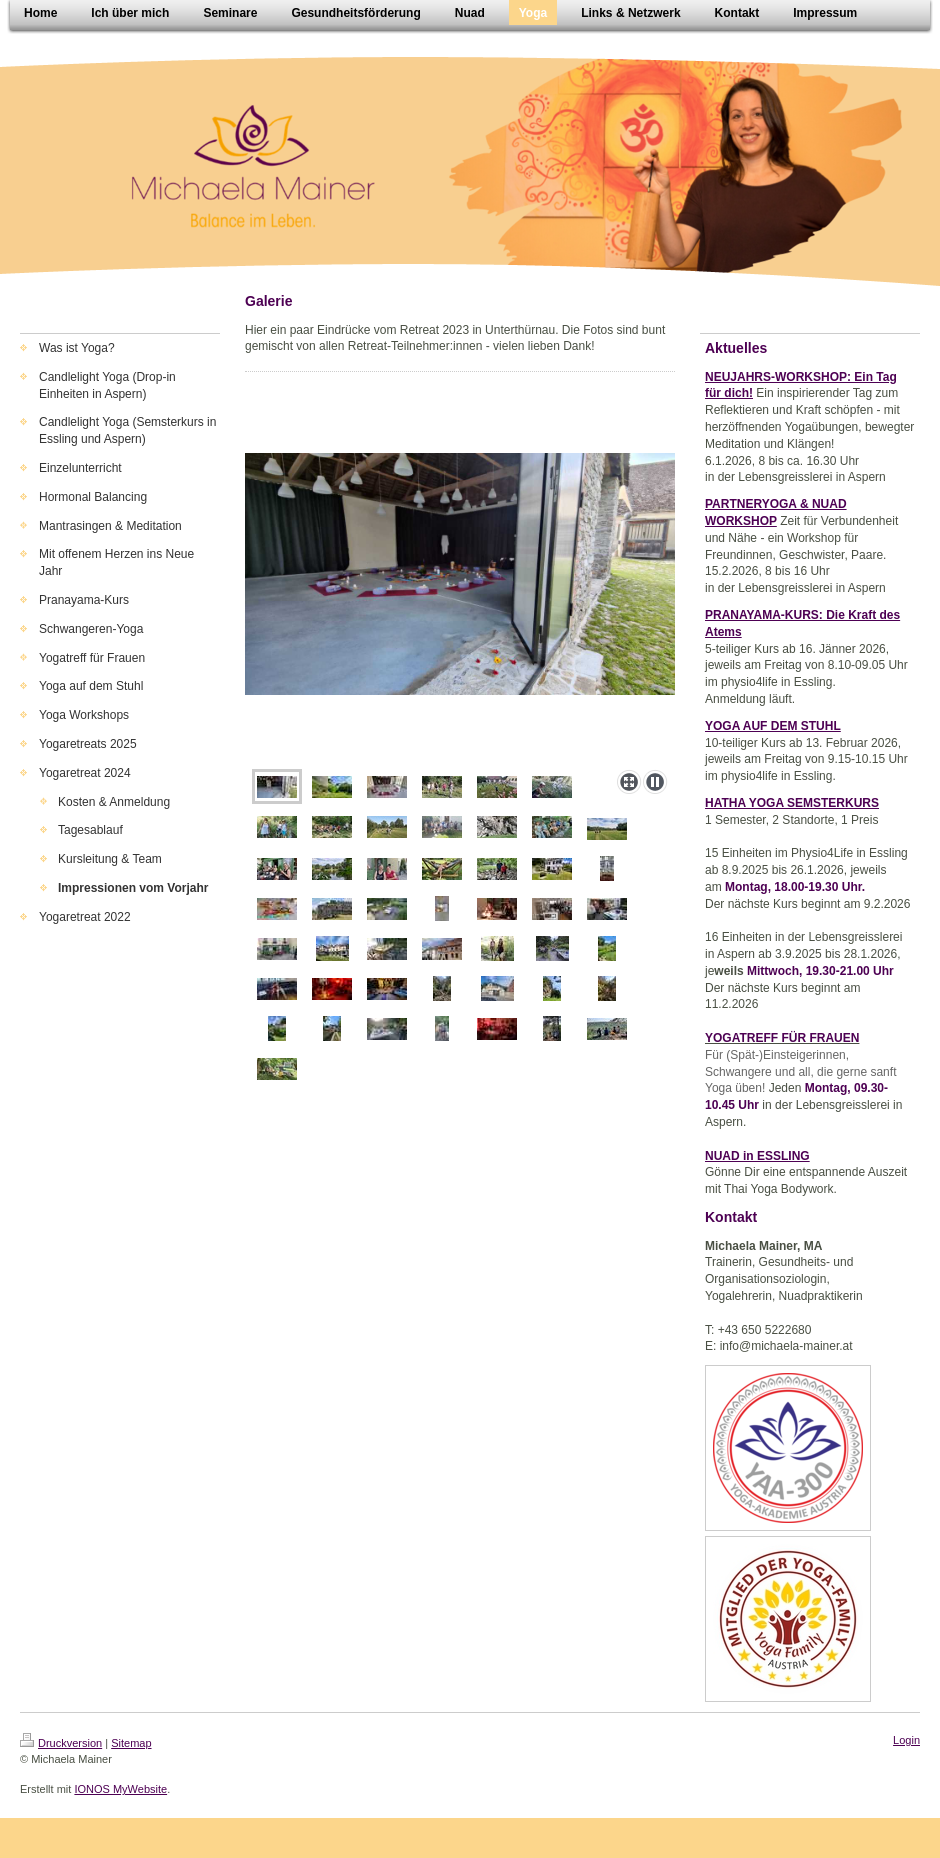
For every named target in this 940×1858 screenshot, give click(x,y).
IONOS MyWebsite (120, 1789)
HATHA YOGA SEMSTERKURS (792, 803)
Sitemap (131, 1743)
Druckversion (61, 1743)
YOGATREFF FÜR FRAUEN (782, 1038)
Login (906, 1740)
